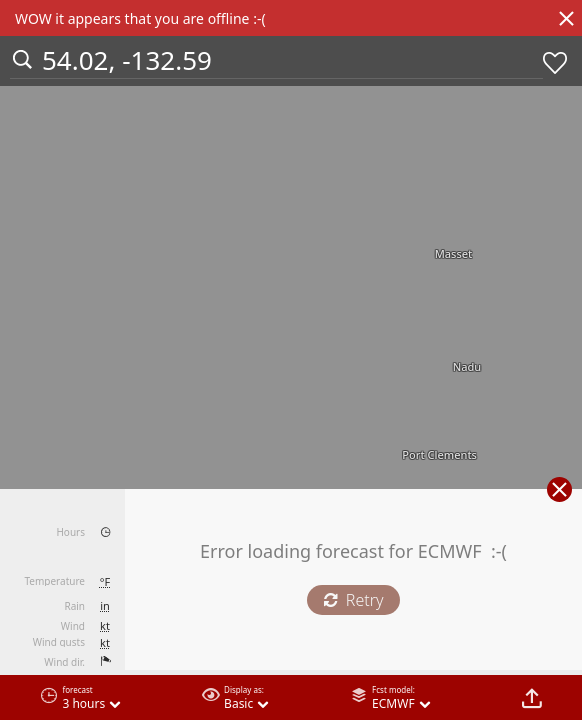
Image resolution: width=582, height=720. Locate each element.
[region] (291, 360)
